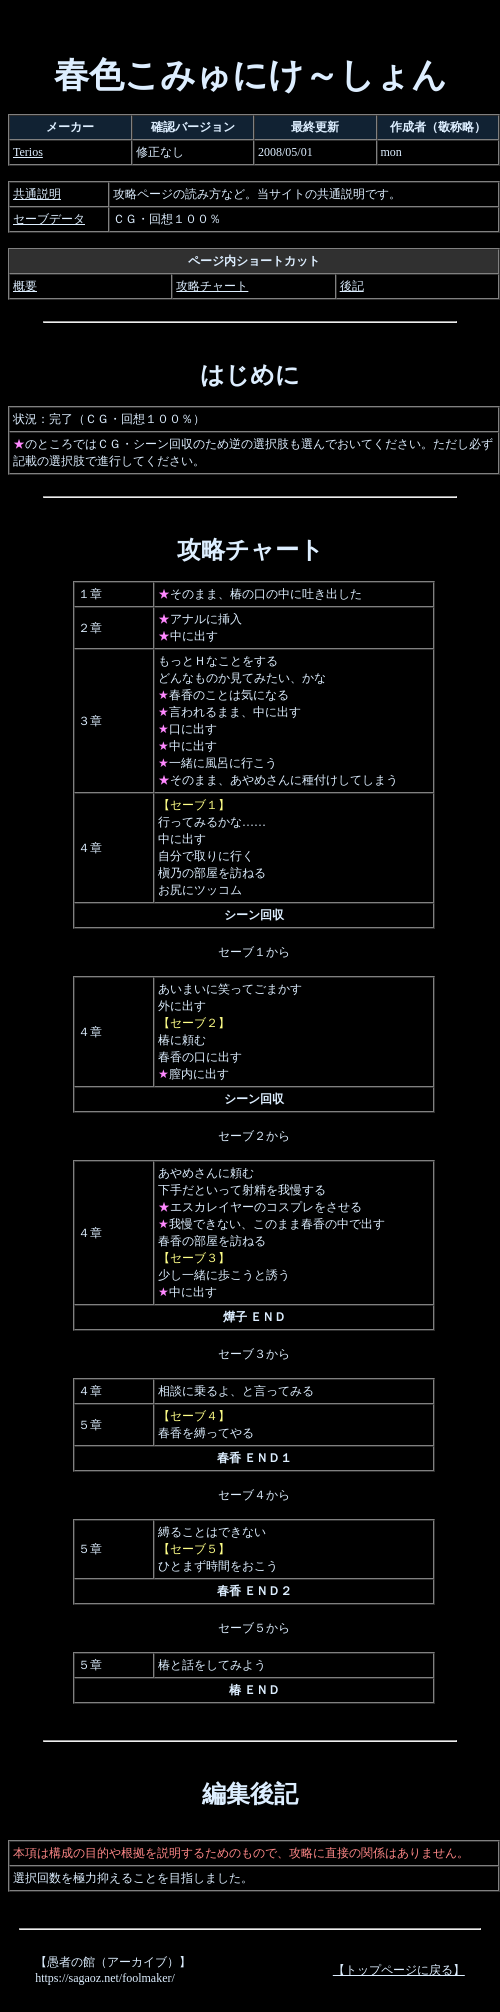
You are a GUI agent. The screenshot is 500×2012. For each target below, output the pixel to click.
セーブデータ (49, 219)
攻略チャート (212, 286)
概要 (25, 286)
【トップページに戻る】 (399, 1970)
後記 (352, 286)
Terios (28, 152)
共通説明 (37, 194)
